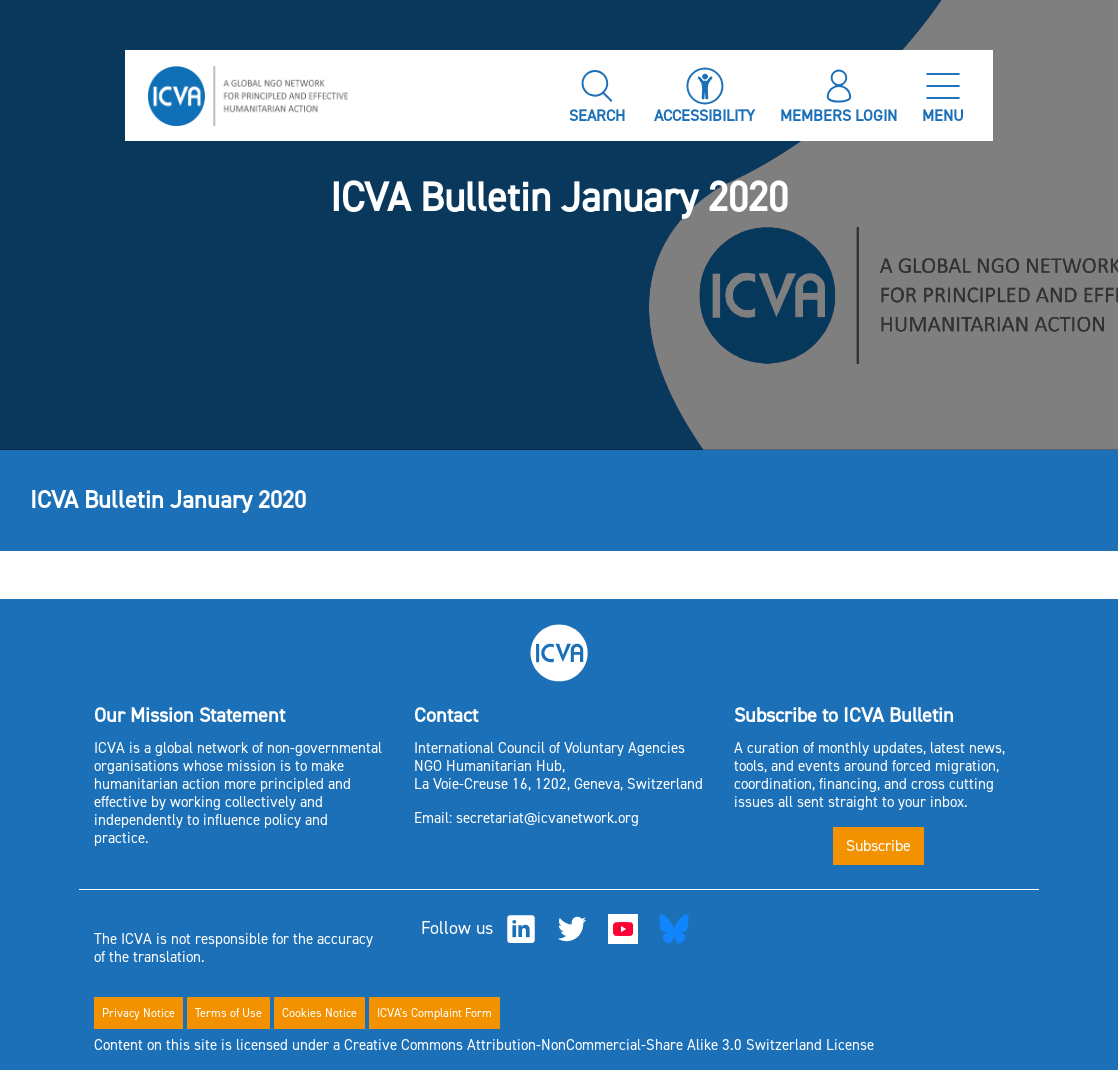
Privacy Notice (138, 1013)
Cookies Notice (319, 1013)
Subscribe (878, 845)
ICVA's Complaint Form (434, 1013)
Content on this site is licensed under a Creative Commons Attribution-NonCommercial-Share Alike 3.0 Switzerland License (484, 1045)
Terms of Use (228, 1013)
